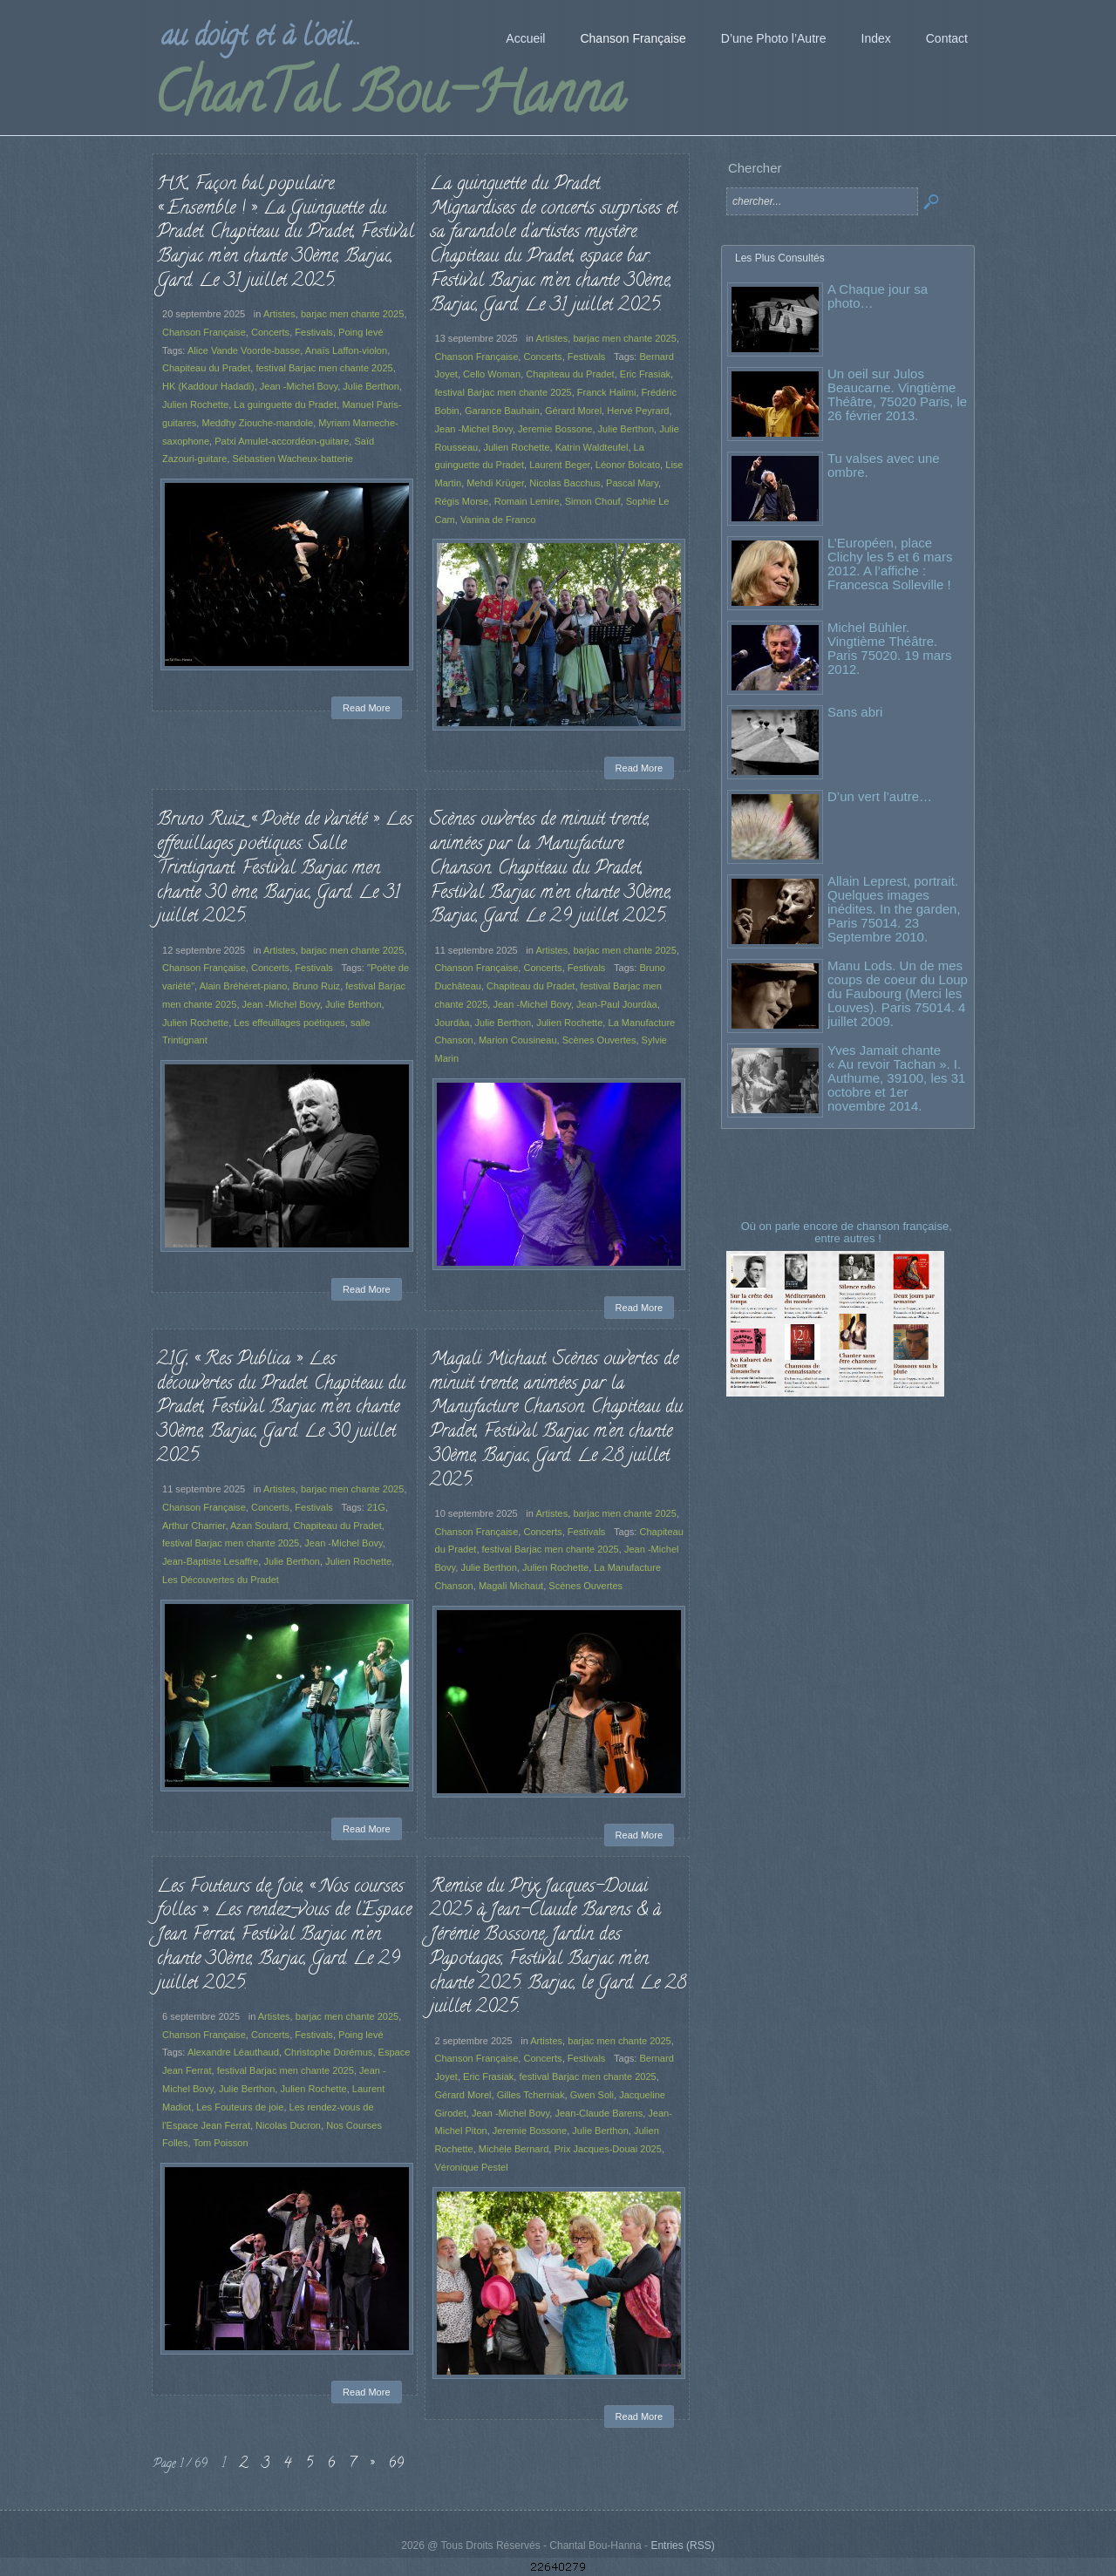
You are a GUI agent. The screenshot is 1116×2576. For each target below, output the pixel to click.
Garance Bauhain (502, 410)
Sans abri (854, 711)
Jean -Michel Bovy (298, 386)
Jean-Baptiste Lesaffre (210, 1561)
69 (396, 2464)
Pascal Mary (632, 483)
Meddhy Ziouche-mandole (257, 423)
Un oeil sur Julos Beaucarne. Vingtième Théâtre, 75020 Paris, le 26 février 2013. (897, 394)
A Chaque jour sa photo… (877, 296)
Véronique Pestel (471, 2167)
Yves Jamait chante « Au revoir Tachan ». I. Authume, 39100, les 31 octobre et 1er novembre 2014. (896, 1078)
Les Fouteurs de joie (239, 2107)
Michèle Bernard (513, 2149)
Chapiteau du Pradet (206, 368)
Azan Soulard (259, 1525)
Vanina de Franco (497, 519)
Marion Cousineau (518, 1040)
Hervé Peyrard (638, 410)
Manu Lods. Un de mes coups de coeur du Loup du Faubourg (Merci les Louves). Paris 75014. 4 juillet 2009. (897, 993)
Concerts (270, 332)
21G (376, 1507)
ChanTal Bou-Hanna (389, 99)
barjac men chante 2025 (353, 314)
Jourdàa (452, 1022)
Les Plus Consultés (780, 258)
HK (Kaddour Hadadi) (208, 386)
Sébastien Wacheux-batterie (292, 458)
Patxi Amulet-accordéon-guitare (281, 441)
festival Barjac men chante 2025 (323, 368)
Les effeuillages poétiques (289, 1022)
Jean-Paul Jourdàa (616, 1004)
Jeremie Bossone (555, 429)
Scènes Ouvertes (599, 1040)
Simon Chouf (593, 501)
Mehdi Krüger (495, 483)
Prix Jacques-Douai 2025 (607, 2149)
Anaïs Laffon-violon (346, 350)
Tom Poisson (220, 2143)
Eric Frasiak (645, 374)
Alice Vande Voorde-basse (243, 350)
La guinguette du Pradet (285, 404)
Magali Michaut (511, 1585)
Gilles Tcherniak (531, 2095)
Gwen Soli (592, 2095)
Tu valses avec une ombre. (883, 465)
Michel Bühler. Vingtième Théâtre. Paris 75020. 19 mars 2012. (889, 648)
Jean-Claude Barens (599, 2113)
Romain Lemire (527, 501)
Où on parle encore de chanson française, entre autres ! (848, 1232)
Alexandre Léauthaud (233, 2052)
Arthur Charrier (193, 1525)
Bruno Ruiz (316, 986)
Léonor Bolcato (627, 464)
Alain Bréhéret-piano (244, 986)
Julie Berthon (370, 386)
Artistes (279, 314)
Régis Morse (462, 501)
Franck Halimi (606, 392)
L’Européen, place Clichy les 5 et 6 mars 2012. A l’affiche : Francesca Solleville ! (889, 563)
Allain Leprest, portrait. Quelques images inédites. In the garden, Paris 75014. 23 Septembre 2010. (894, 908)
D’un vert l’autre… (879, 796)
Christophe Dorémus (328, 2052)
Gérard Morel (573, 410)
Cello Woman (492, 374)
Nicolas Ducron (288, 2125)
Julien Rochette (195, 404)
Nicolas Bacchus (565, 483)
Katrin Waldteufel (592, 447)
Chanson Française (204, 332)
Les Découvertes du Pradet (220, 1579)
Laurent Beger (559, 464)
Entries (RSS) (682, 2545)
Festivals (314, 332)
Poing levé (361, 332)
